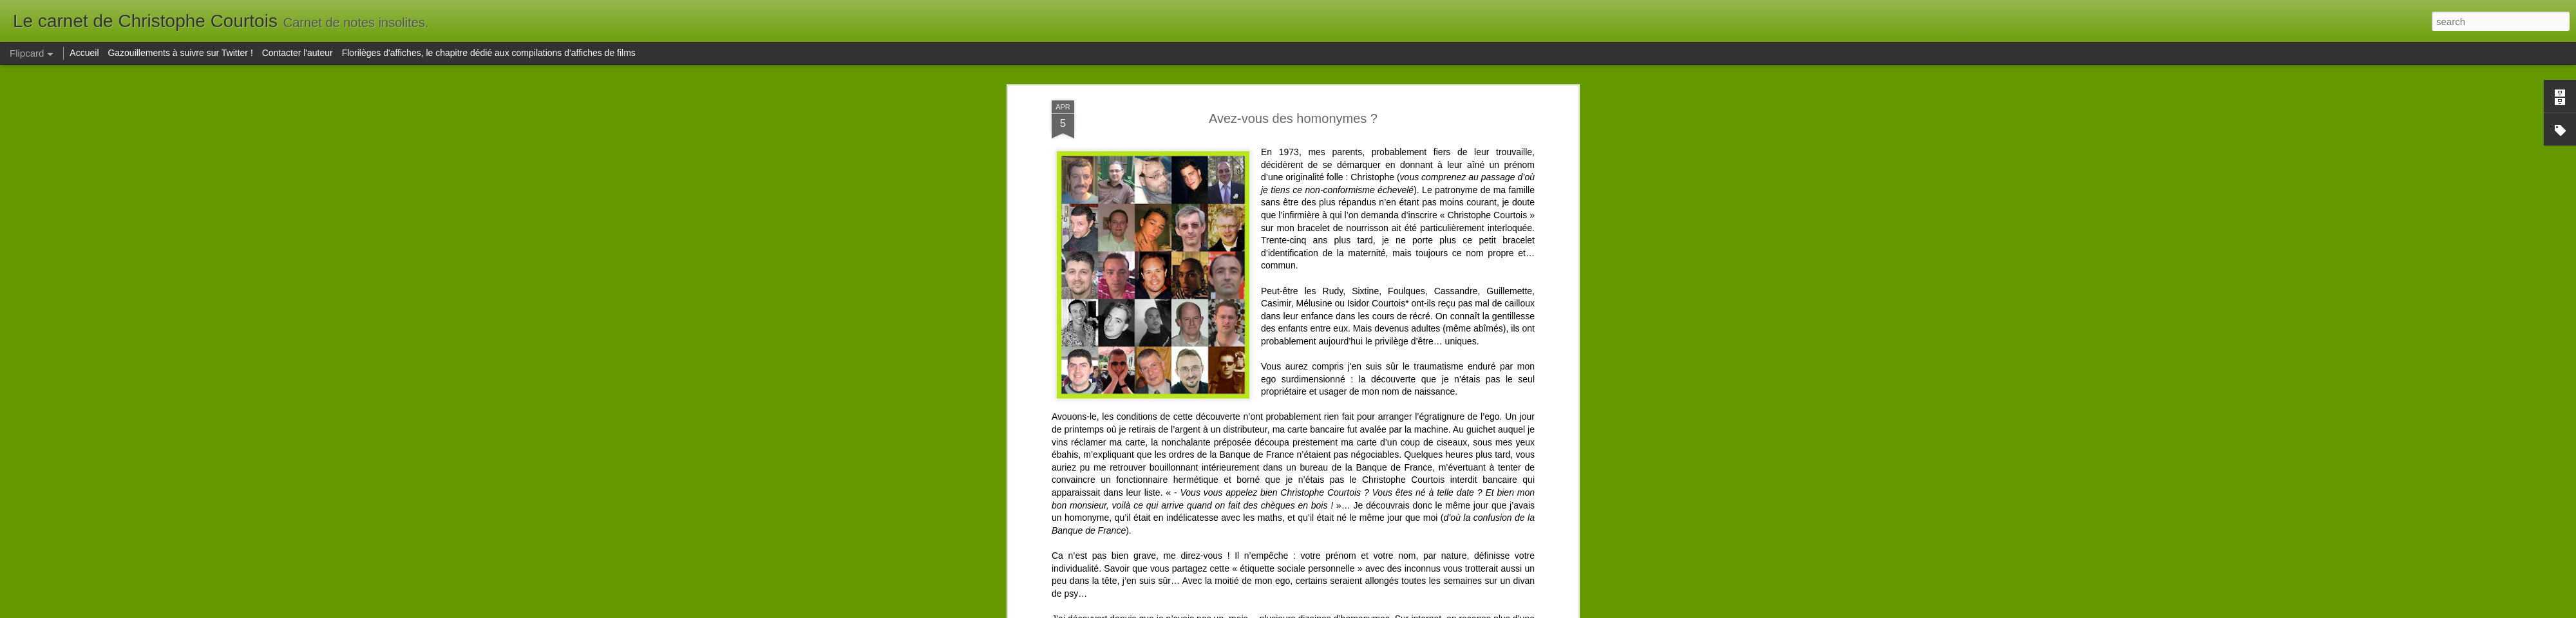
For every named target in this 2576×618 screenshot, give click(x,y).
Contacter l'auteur (297, 53)
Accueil (84, 53)
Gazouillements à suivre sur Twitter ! (180, 53)
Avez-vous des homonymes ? (1293, 118)
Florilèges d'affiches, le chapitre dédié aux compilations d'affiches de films (489, 53)
